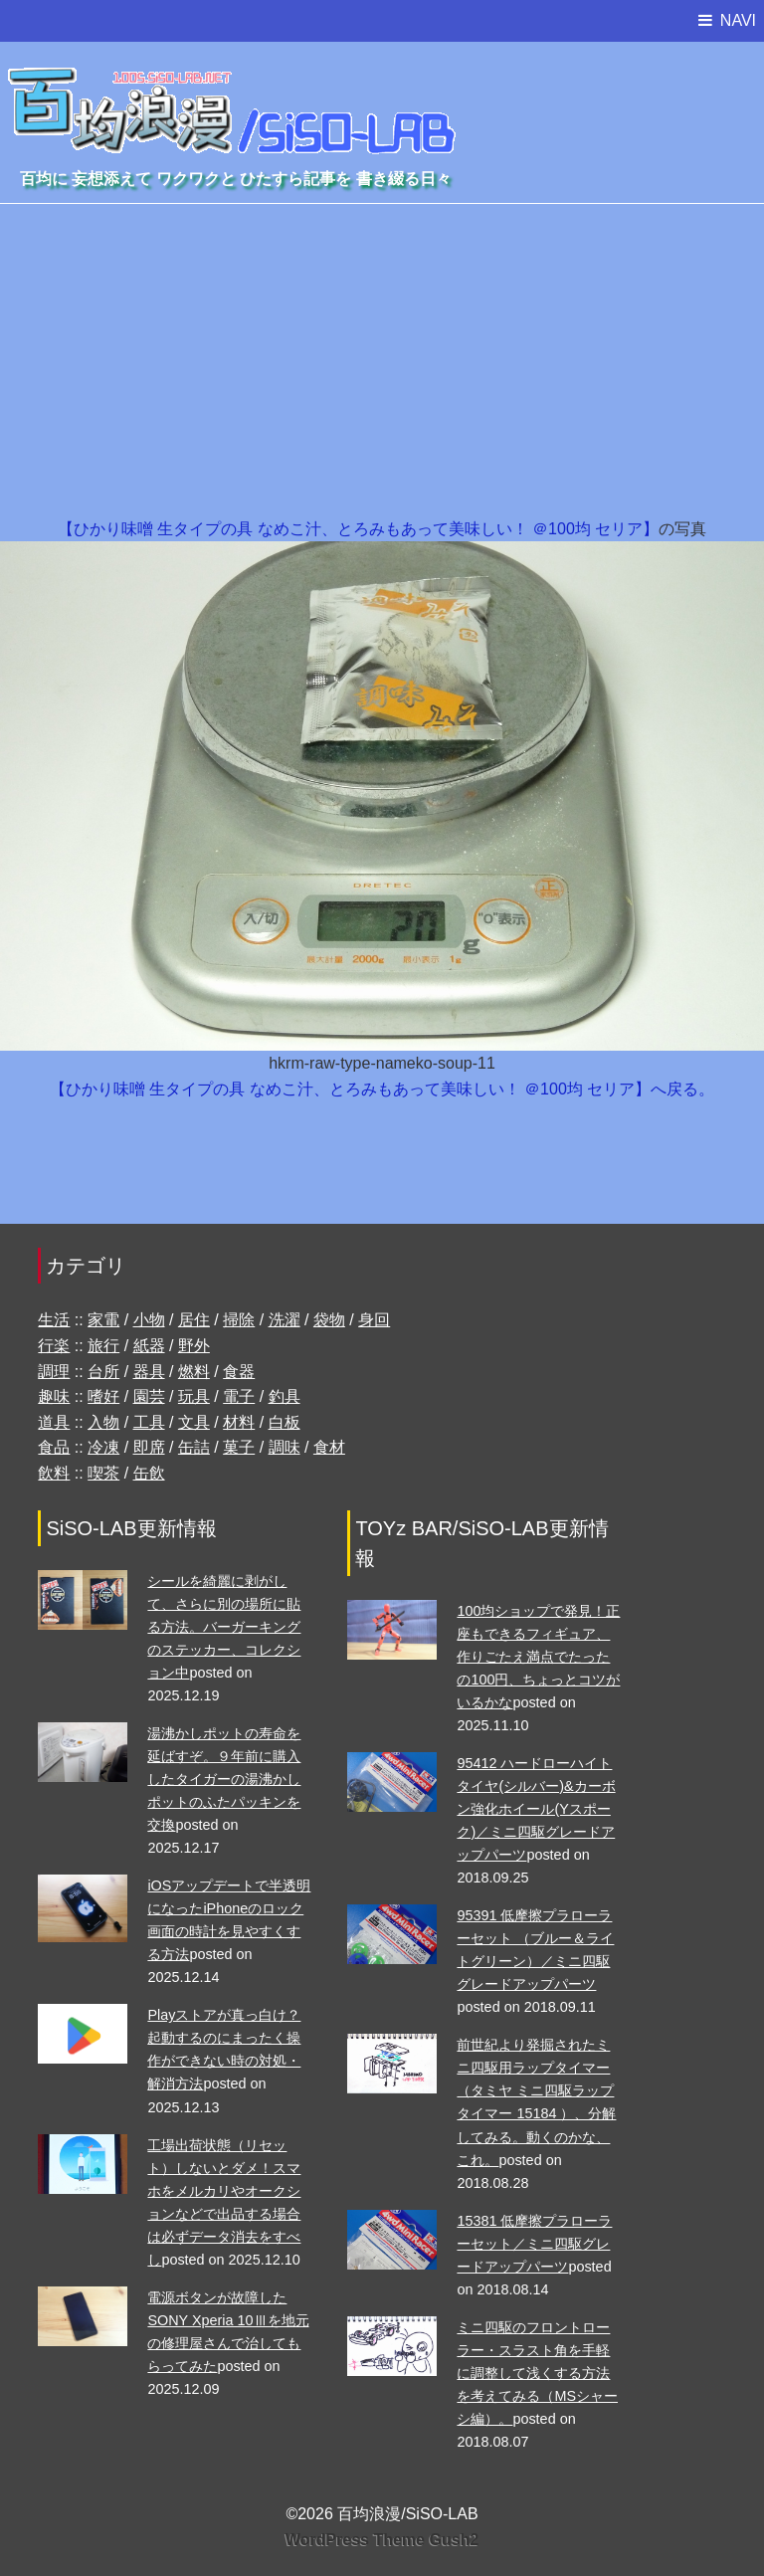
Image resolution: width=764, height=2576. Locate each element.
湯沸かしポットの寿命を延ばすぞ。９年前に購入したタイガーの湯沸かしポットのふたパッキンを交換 (223, 1779)
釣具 (284, 1396)
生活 (54, 1319)
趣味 (54, 1396)
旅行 (103, 1345)
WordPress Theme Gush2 (382, 2539)
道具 (54, 1422)
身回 (374, 1319)
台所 (103, 1371)
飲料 (54, 1473)
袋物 (329, 1319)
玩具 (194, 1396)
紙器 (149, 1345)
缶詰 (194, 1447)
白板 (284, 1422)
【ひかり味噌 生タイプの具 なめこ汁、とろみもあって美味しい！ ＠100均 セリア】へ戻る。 (382, 1089)
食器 (239, 1371)
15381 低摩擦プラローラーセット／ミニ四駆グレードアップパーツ (534, 2244)
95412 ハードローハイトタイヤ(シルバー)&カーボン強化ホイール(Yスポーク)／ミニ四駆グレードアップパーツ (536, 1809)
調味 (284, 1447)
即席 (149, 1447)
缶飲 (149, 1473)
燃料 (194, 1371)
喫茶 (103, 1473)
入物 (103, 1422)
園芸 (149, 1396)
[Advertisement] (382, 367)
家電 (103, 1319)
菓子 (239, 1447)
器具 (149, 1371)
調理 (54, 1371)
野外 (194, 1345)
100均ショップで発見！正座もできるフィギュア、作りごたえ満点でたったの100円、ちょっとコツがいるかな (538, 1656)
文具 (194, 1422)
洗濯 (284, 1319)
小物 (149, 1319)
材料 (239, 1422)
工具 (149, 1422)
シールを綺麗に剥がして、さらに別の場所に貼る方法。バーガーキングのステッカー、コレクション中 (223, 1627)
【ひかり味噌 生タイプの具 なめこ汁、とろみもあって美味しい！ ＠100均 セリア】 (358, 528)
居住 (194, 1319)
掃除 (239, 1319)
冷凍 (103, 1447)
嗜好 (103, 1396)
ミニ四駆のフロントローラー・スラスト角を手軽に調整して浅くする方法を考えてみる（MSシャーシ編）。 (537, 2373)
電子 (239, 1396)
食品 (54, 1447)
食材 (329, 1447)
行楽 (54, 1345)
